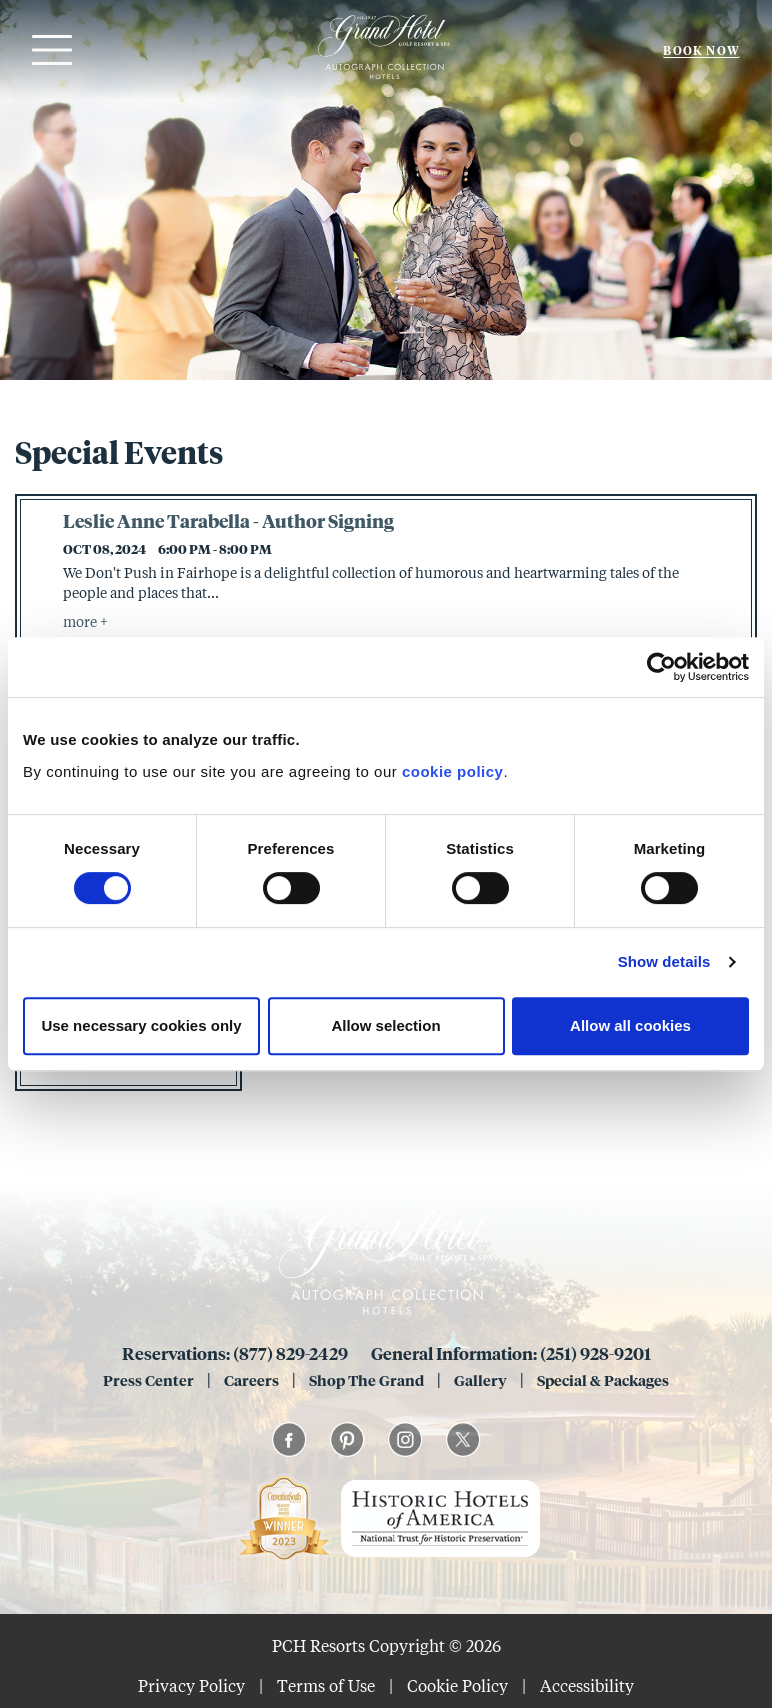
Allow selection (385, 1025)
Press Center (148, 1380)
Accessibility (587, 1686)
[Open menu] (49, 50)
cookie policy (453, 771)
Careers (251, 1380)
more (81, 621)
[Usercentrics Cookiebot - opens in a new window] (661, 667)
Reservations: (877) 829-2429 (236, 1353)
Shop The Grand (366, 1380)
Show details (664, 961)
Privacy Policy (191, 1686)
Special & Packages (603, 1380)
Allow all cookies (630, 1025)
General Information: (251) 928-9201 (511, 1353)
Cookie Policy (457, 1686)
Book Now (701, 50)
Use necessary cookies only (141, 1025)
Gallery (480, 1380)
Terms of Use (326, 1686)
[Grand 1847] (384, 78)
